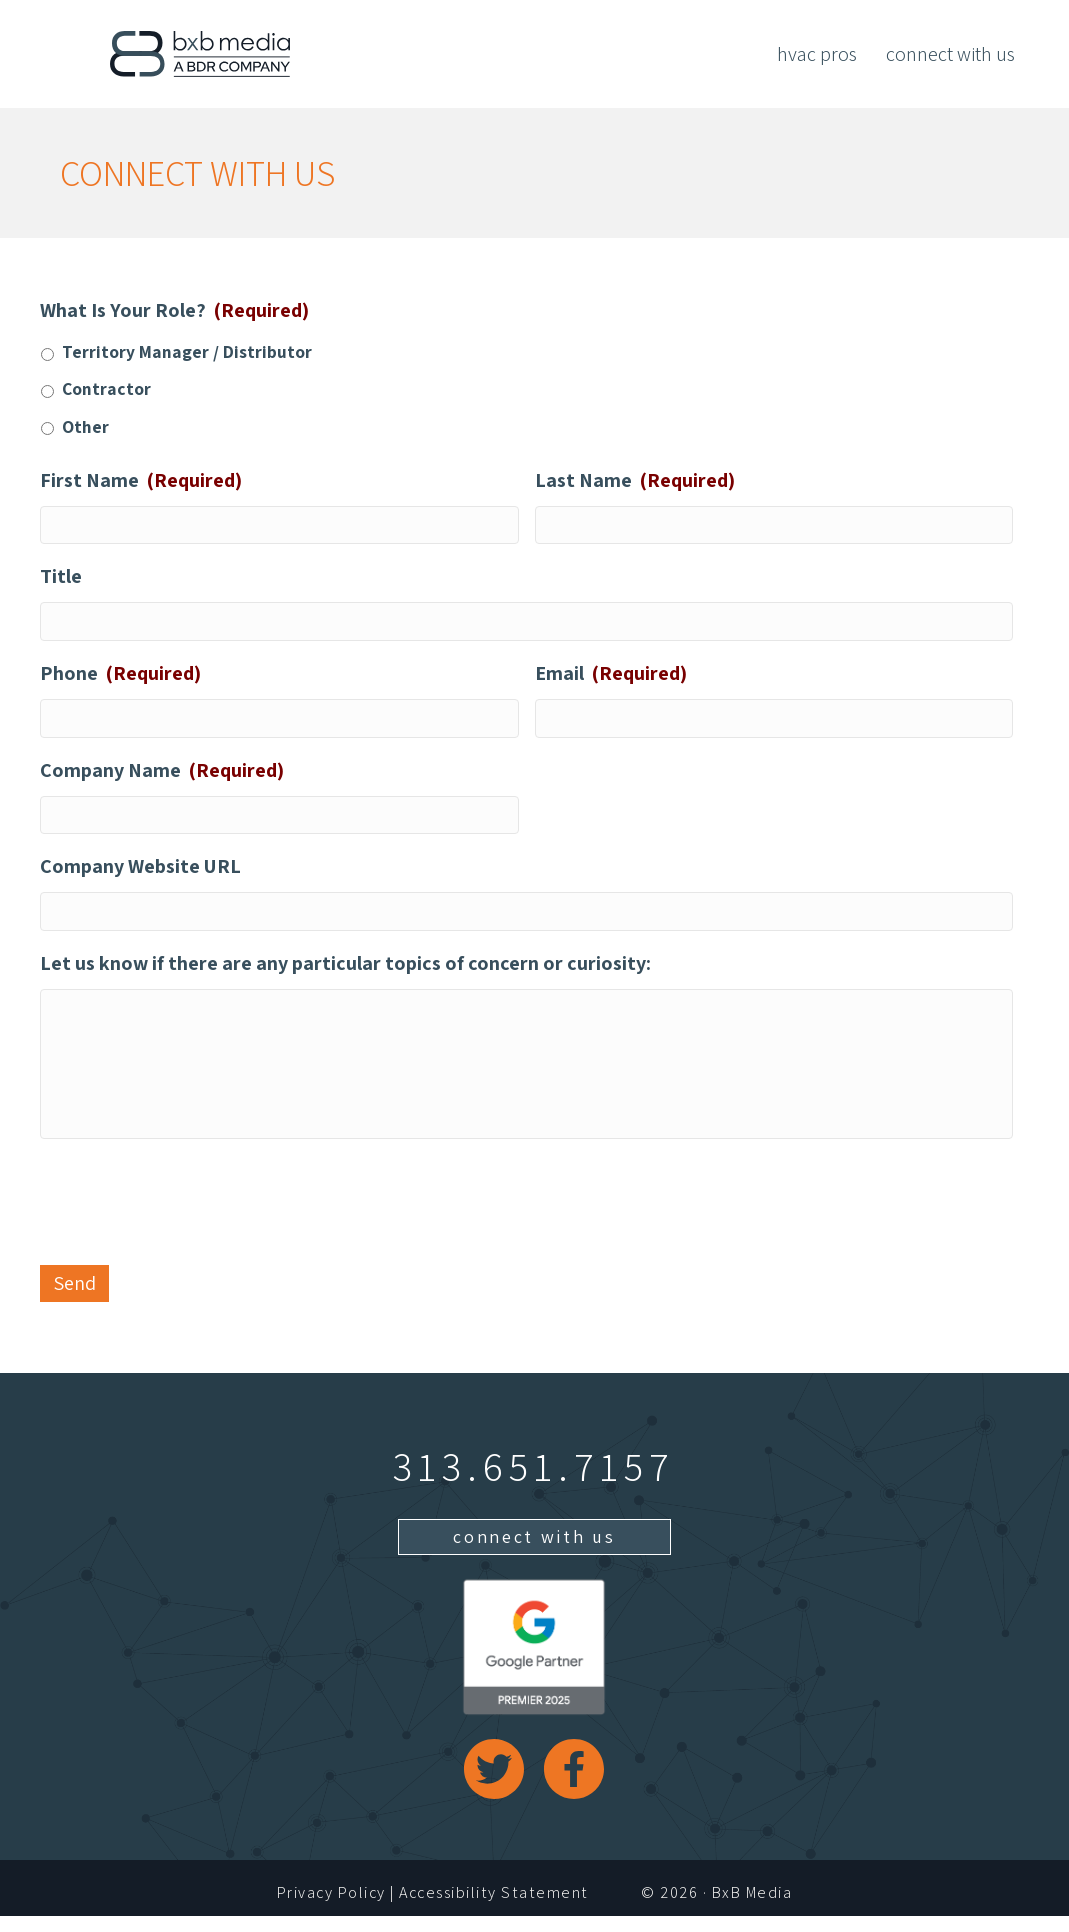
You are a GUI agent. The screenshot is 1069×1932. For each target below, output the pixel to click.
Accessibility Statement (494, 1907)
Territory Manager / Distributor (187, 351)
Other (85, 426)
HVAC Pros (817, 54)
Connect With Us (950, 54)
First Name (141, 480)
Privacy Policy (331, 1907)
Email (611, 677)
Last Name (635, 480)
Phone (120, 677)
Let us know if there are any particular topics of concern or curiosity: (345, 973)
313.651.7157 (534, 1482)
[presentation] (192, 1214)
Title (61, 578)
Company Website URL (140, 874)
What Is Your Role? (174, 310)
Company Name (162, 775)
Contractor (106, 388)
